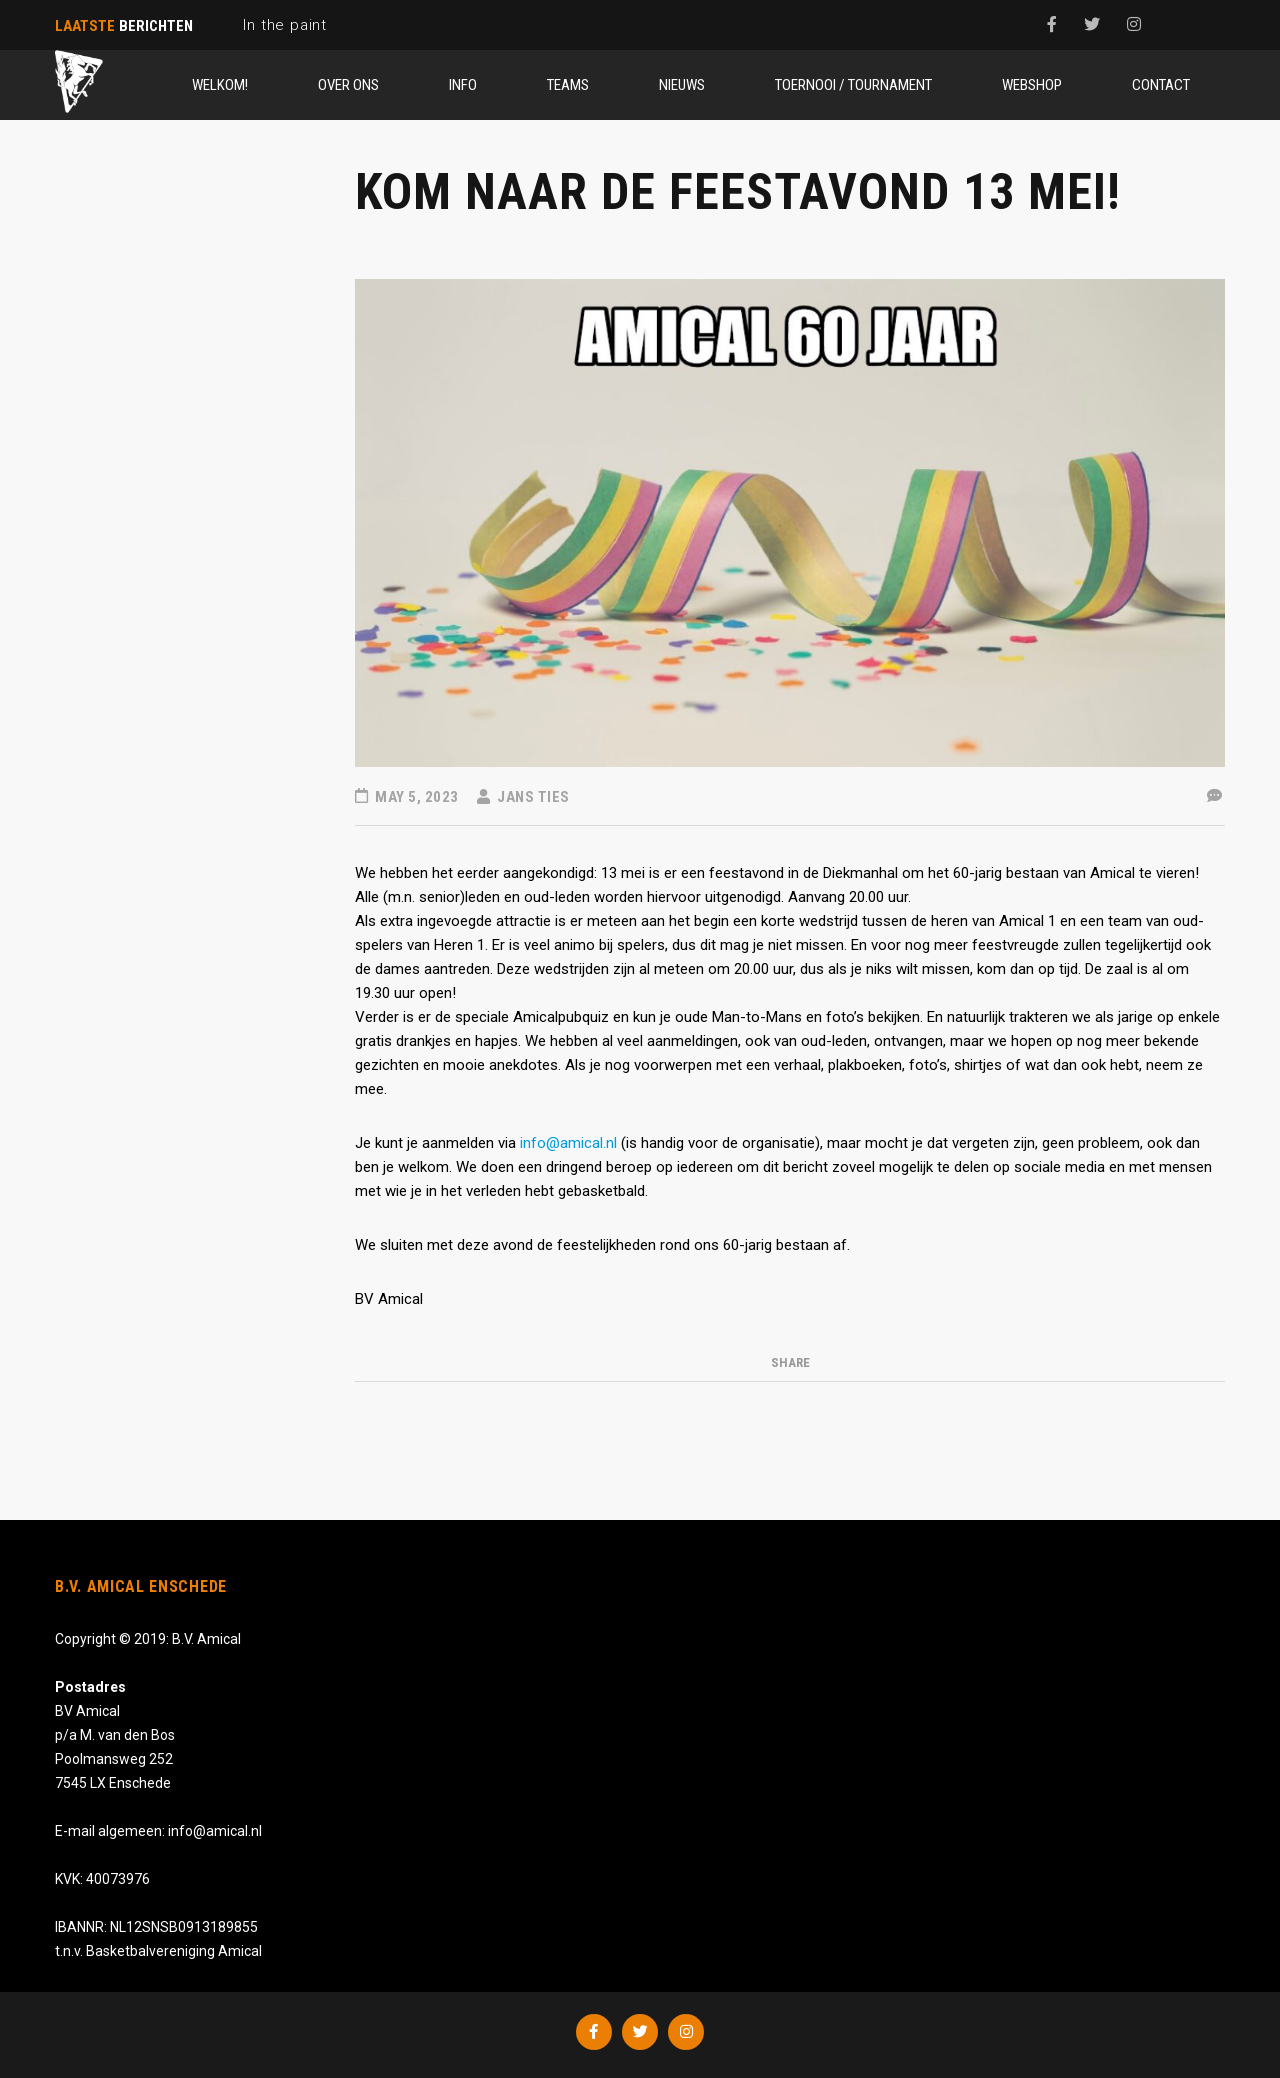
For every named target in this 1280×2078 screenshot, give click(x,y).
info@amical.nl (568, 1143)
